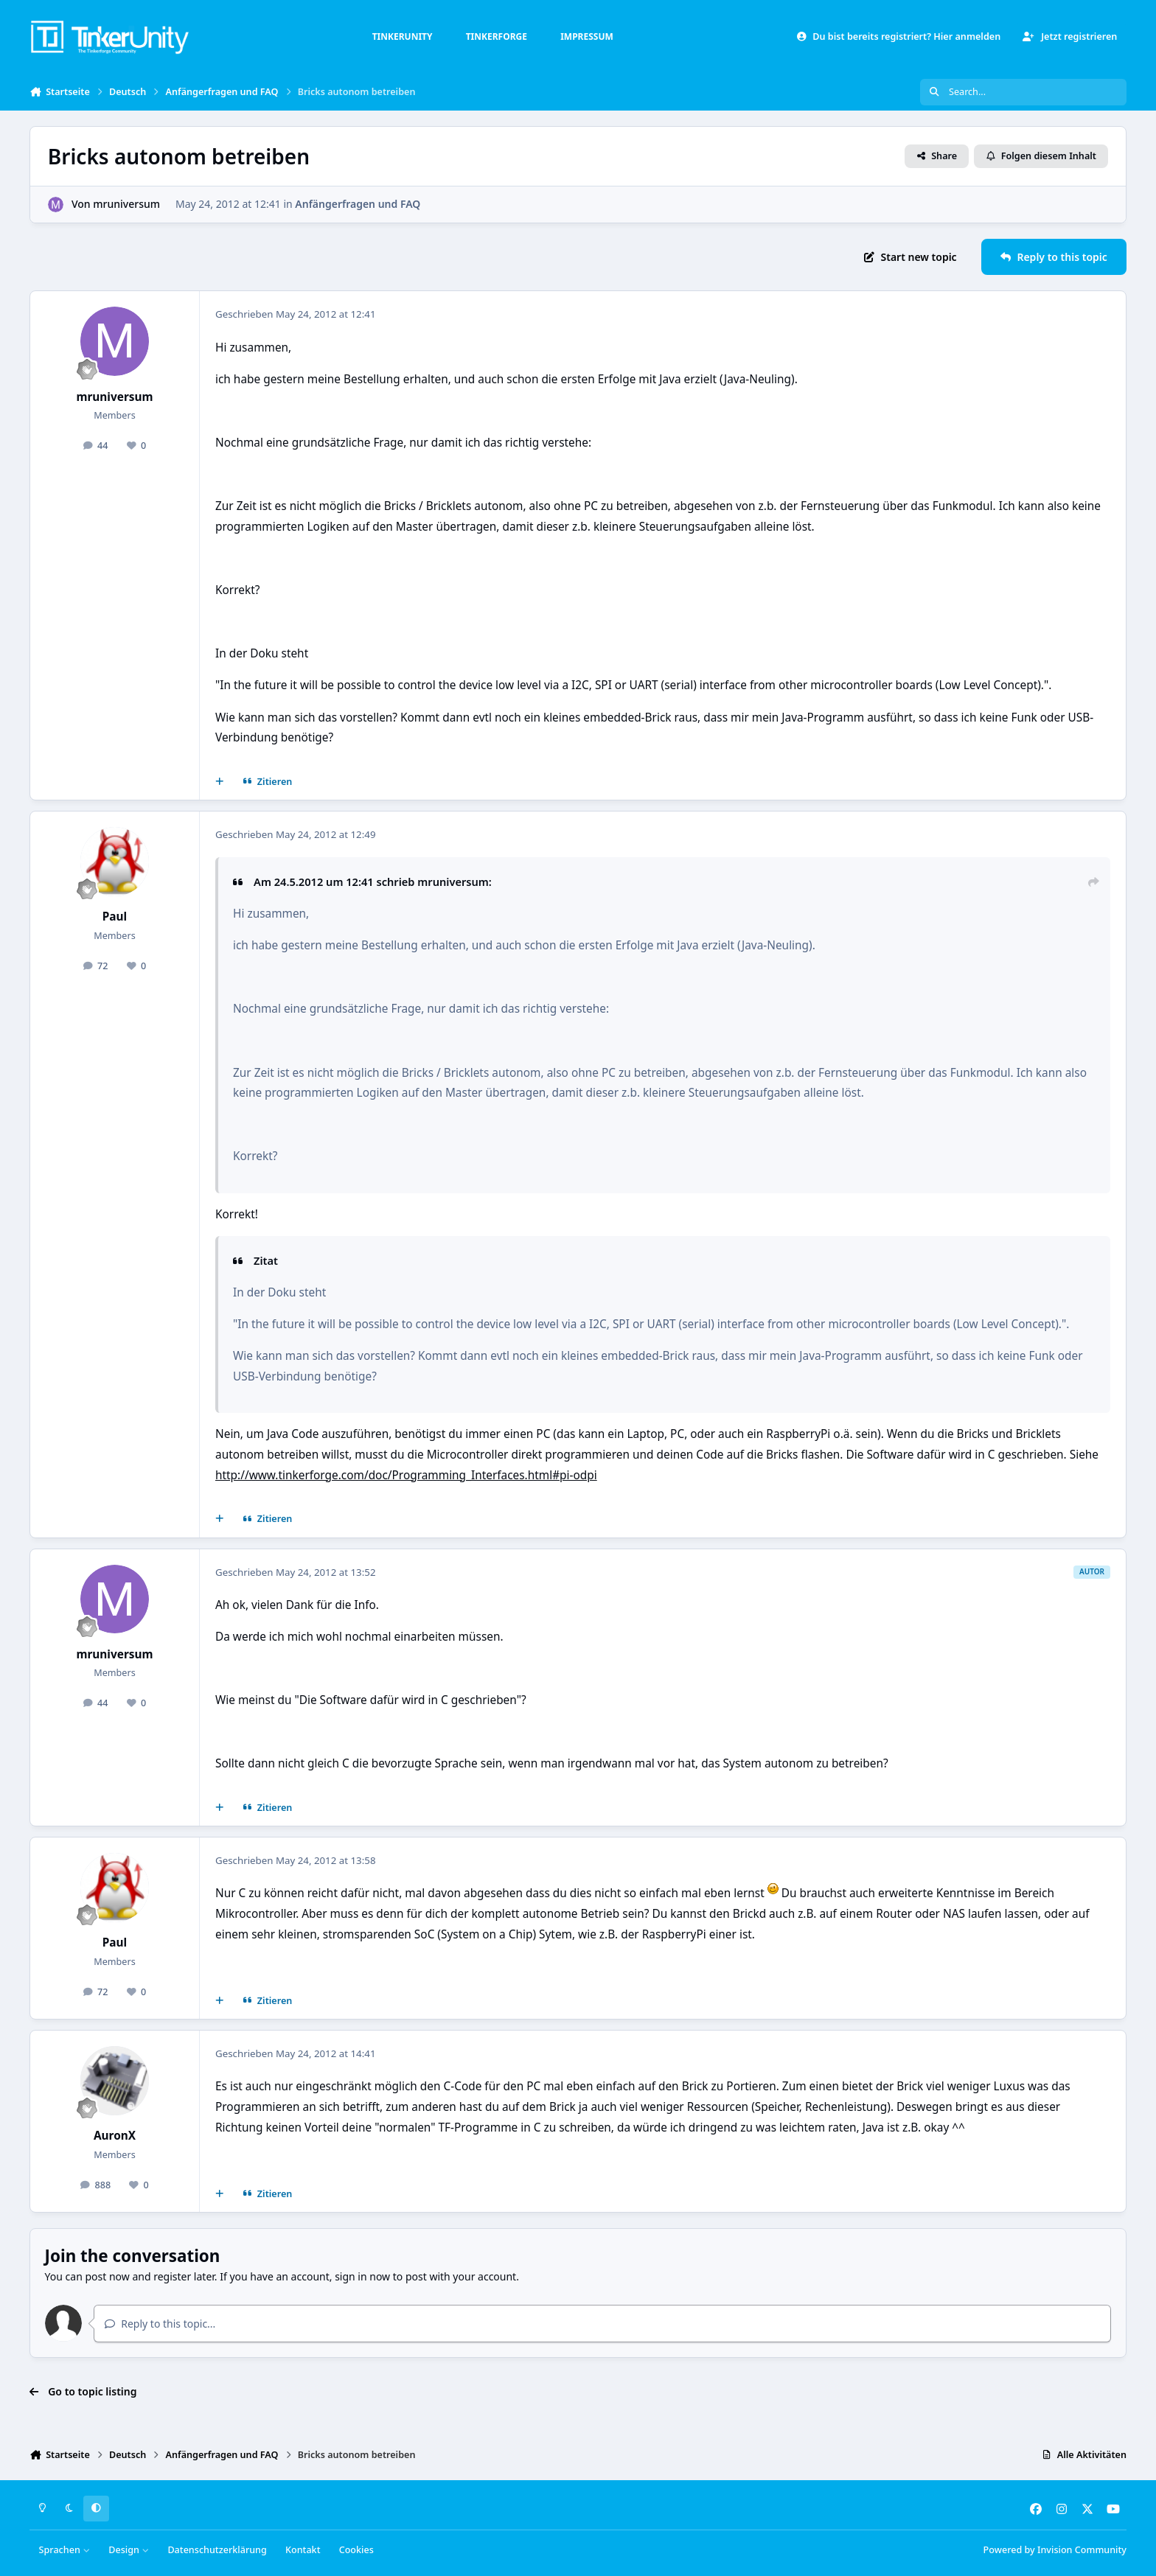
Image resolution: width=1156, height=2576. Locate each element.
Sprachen (65, 2550)
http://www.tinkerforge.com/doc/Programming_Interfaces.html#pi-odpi (406, 1475)
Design (128, 2550)
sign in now (362, 2276)
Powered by (1055, 2550)
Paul (114, 916)
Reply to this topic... (160, 2324)
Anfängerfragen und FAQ (357, 204)
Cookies (356, 2550)
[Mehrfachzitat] (220, 782)
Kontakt (302, 2550)
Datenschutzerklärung (216, 2550)
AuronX (115, 2135)
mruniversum (126, 204)
